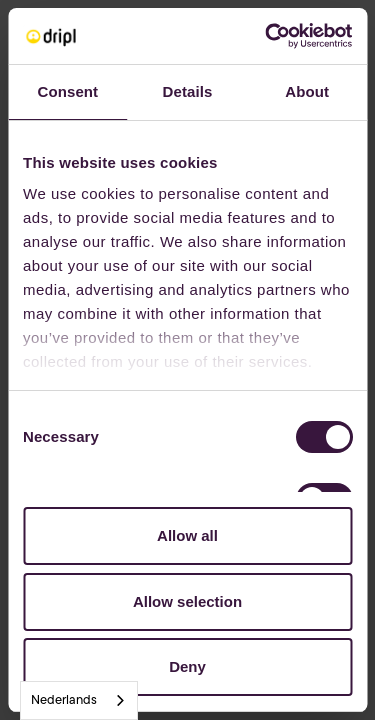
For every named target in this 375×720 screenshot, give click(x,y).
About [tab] (307, 91)
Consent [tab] (67, 91)
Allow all (187, 535)
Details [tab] (188, 91)
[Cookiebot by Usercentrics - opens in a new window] (267, 36)
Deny (187, 666)
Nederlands (64, 700)
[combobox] (79, 700)
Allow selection (187, 601)
